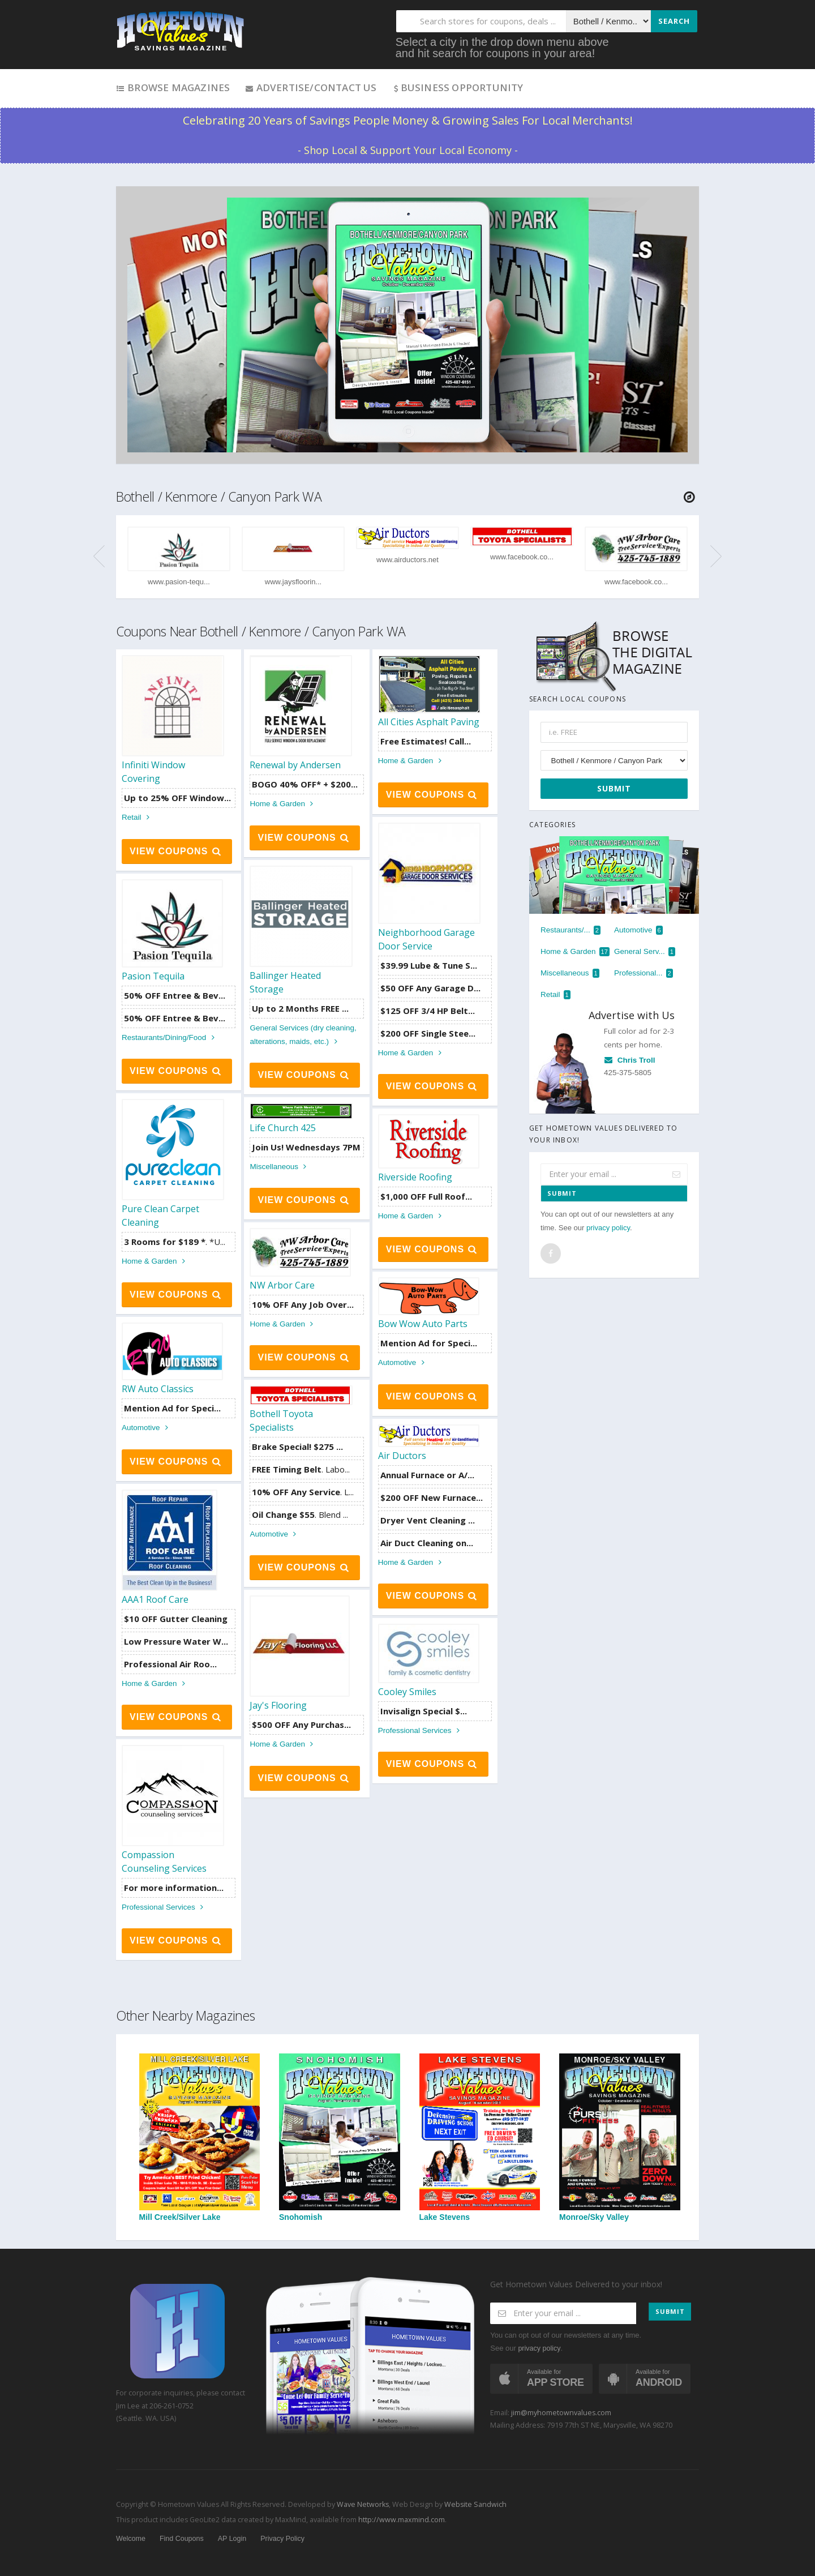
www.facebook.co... (522, 557)
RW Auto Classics (158, 1389)
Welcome (130, 2539)
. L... (303, 1491)
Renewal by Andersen (295, 765)
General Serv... (644, 951)
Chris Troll (629, 1060)
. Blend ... (300, 1514)
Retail (137, 817)
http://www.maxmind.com (401, 2519)
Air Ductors (402, 1455)
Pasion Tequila (153, 976)
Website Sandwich (475, 2504)
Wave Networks (362, 2504)
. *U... (174, 1241)
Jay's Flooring (278, 1705)
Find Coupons (182, 2539)
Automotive (403, 1362)
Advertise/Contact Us (310, 87)
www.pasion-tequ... (179, 581)
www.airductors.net (407, 559)
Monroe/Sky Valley (619, 2137)
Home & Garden (283, 803)
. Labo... (301, 1469)
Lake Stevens (480, 2137)
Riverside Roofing (415, 1177)
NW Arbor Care (282, 1285)
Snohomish (339, 2137)
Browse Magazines (173, 87)
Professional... (643, 973)
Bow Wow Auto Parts (422, 1323)
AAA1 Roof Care (155, 1599)
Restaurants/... (570, 930)
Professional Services (420, 1730)
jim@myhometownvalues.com (561, 2412)
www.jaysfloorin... (293, 581)
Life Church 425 (283, 1128)
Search (674, 21)
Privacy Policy (282, 2539)
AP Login (232, 2539)
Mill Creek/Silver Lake (199, 2137)
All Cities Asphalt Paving (428, 722)
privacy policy (608, 1227)
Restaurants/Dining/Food (170, 1037)
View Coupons (176, 851)
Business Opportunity (458, 87)
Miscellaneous (280, 1166)
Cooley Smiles (407, 1691)
